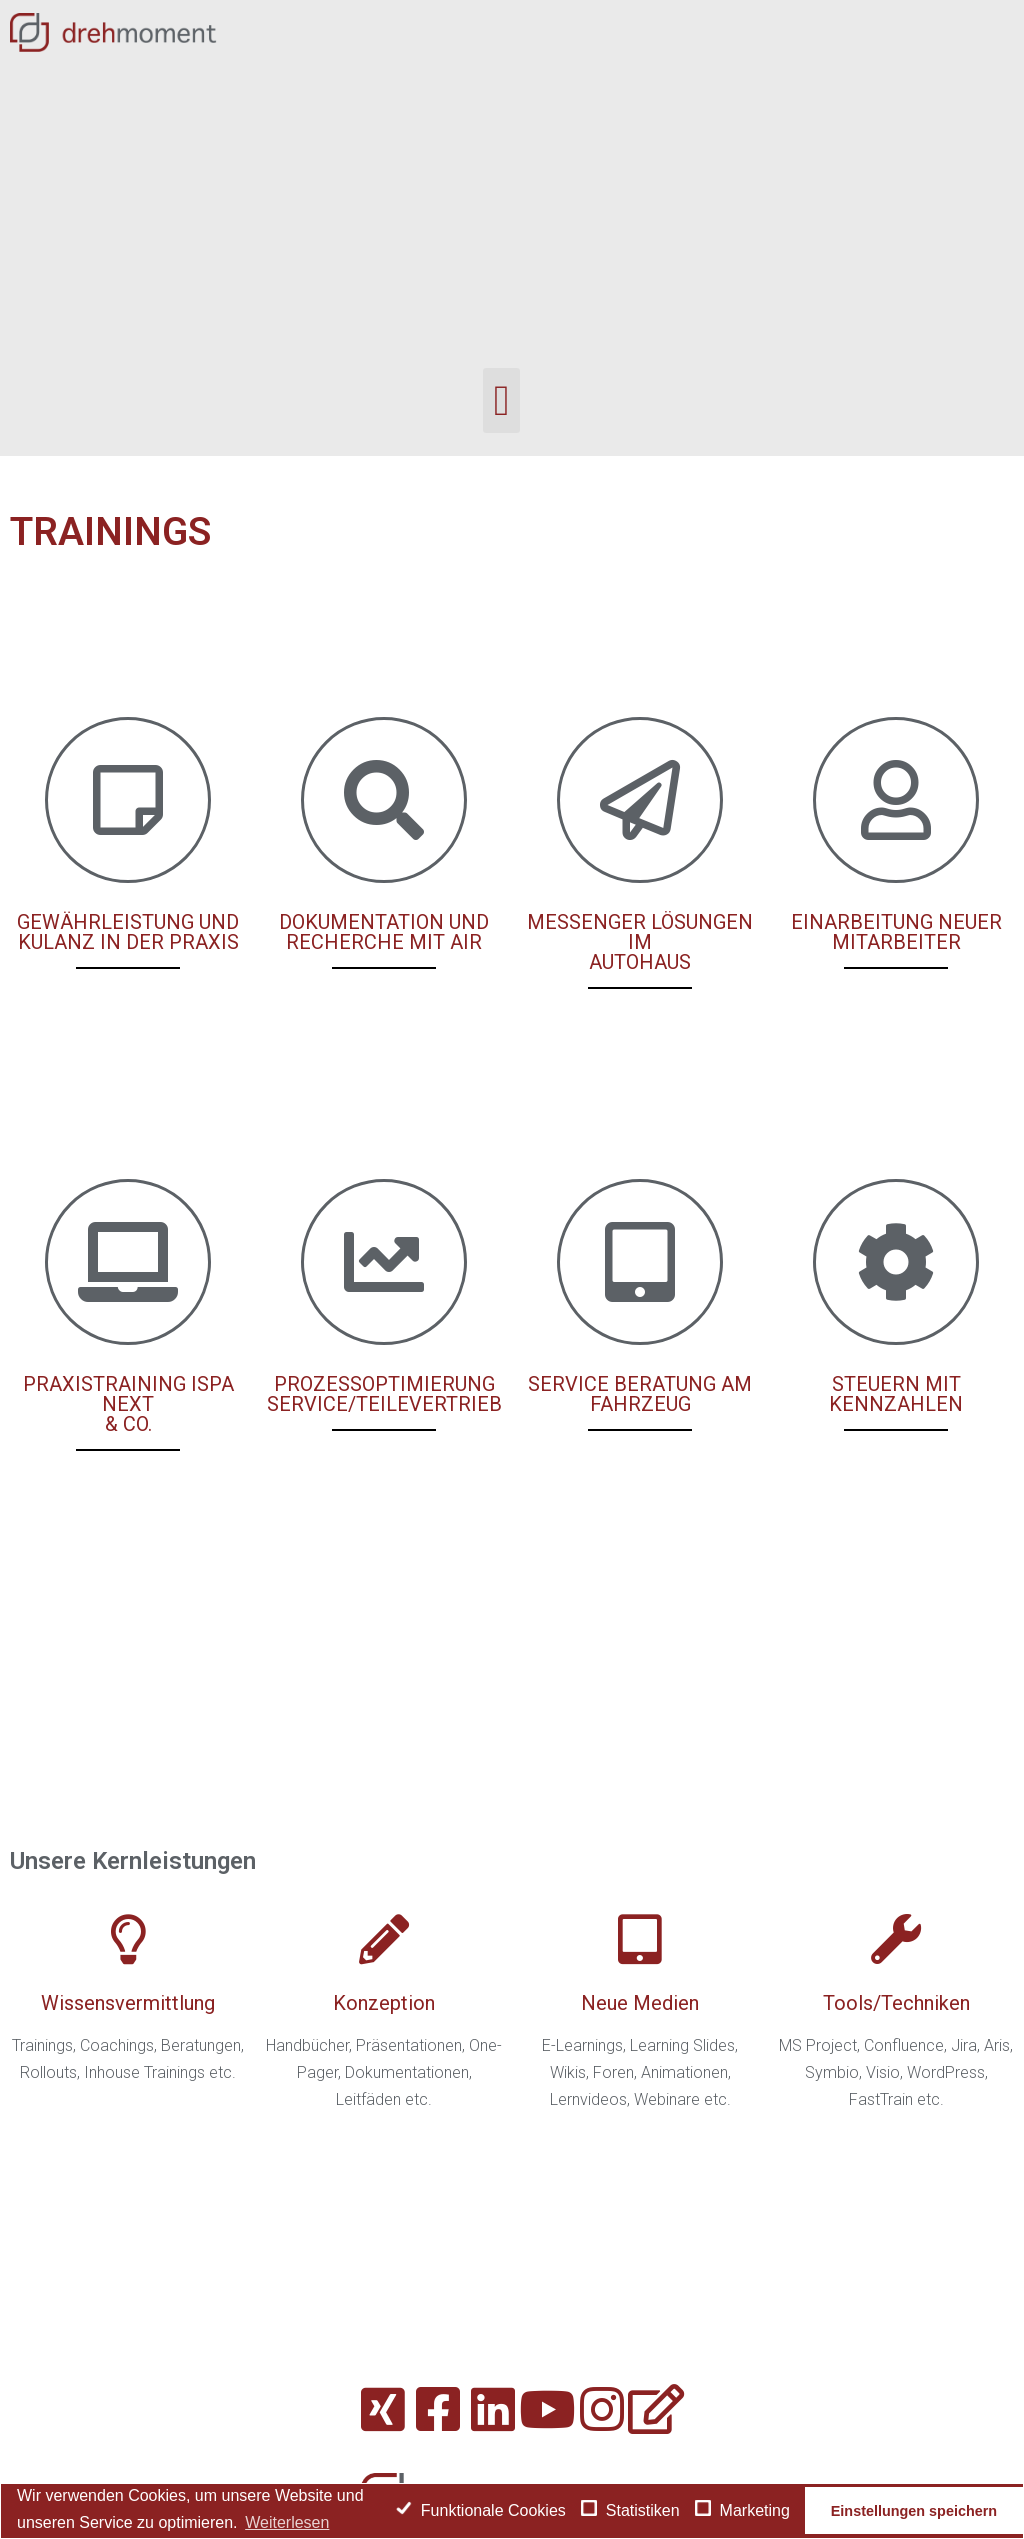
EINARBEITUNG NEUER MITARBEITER (896, 932)
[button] (501, 400)
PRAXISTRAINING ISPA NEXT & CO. (128, 1404)
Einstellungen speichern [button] (914, 2511)
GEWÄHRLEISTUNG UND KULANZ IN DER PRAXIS (128, 932)
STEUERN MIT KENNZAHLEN (896, 1394)
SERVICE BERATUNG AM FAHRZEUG (640, 1394)
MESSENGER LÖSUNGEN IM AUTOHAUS (640, 942)
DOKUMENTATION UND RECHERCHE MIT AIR (384, 932)
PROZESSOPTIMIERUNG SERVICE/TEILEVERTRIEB (384, 1394)
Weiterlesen (287, 2522)
